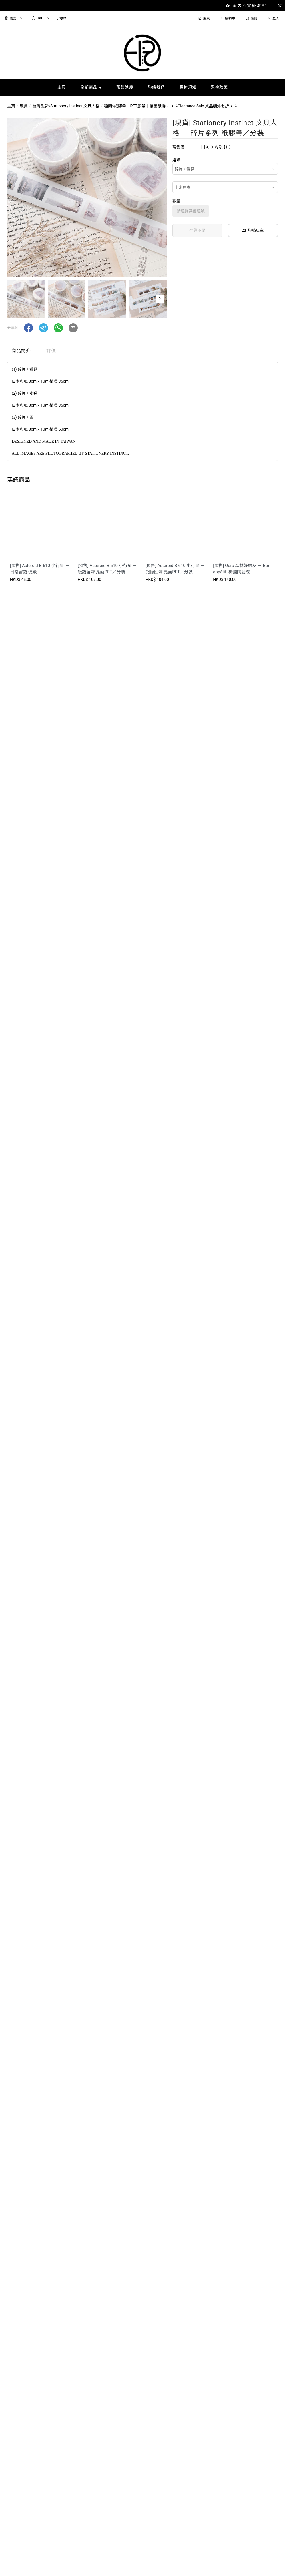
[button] (160, 299)
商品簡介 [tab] (21, 351)
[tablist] (142, 352)
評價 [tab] (51, 351)
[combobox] (225, 169)
